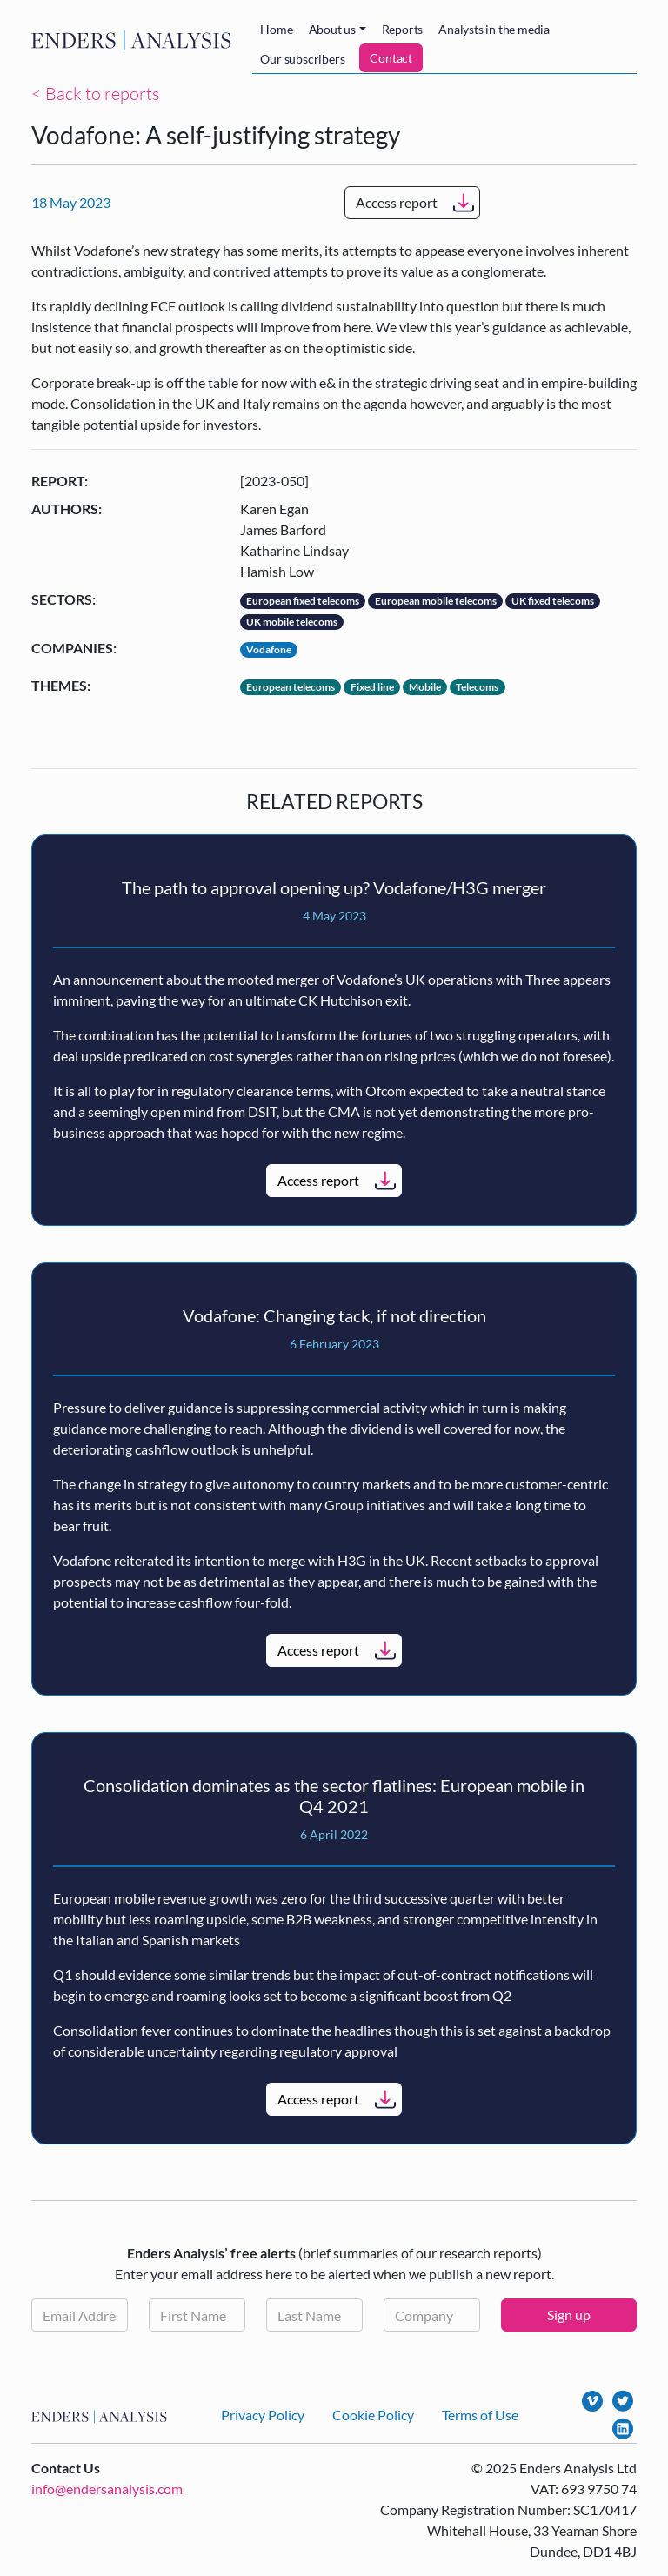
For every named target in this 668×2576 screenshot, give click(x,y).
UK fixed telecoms (552, 600)
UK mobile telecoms (291, 621)
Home (276, 29)
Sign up (569, 2314)
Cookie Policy (373, 2414)
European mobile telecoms (436, 600)
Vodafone (268, 649)
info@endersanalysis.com (107, 2488)
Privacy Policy (262, 2414)
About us (332, 29)
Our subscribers (302, 58)
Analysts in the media (494, 29)
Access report (397, 202)
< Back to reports (95, 93)
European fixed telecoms (302, 600)
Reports (403, 29)
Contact (391, 57)
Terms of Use (480, 2414)
